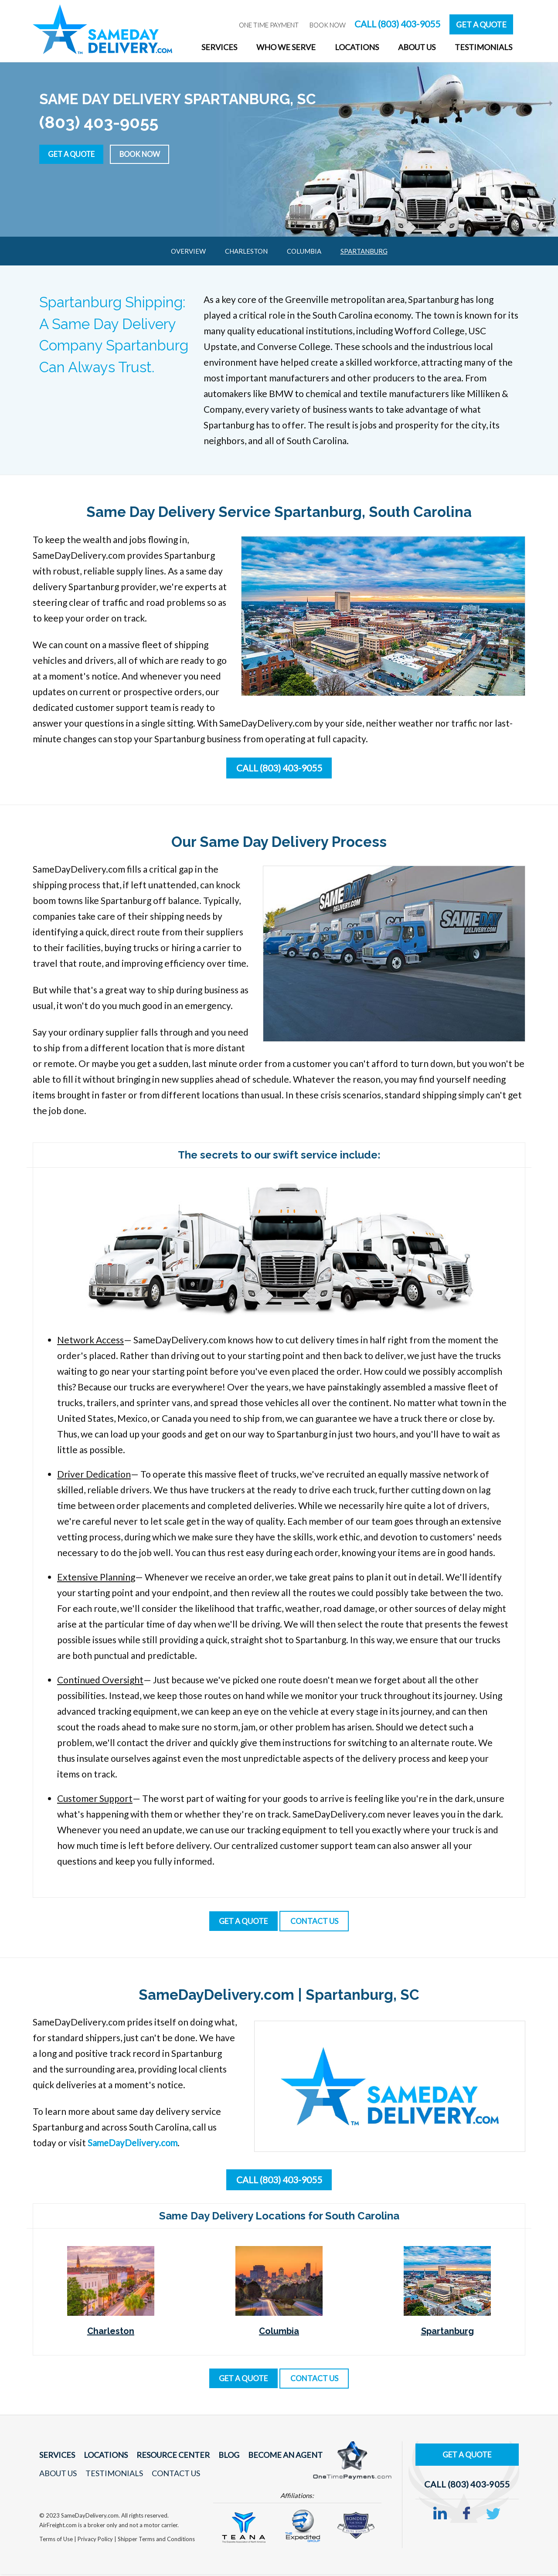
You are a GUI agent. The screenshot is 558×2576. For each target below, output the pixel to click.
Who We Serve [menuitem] (286, 47)
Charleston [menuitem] (246, 251)
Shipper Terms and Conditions (156, 2540)
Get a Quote (75, 153)
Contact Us (171, 2474)
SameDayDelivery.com (134, 2143)
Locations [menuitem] (357, 47)
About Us (57, 2474)
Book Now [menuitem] (328, 25)
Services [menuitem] (219, 47)
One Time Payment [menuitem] (269, 25)
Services (55, 2456)
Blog (218, 2456)
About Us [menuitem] (417, 47)
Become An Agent (272, 2456)
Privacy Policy (96, 2540)
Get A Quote (481, 24)
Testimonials (112, 2474)
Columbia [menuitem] (304, 251)
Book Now (151, 153)
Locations (102, 2456)
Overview (188, 251)
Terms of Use (56, 2540)
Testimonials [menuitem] (483, 47)
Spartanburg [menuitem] (364, 251)
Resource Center (166, 2456)
